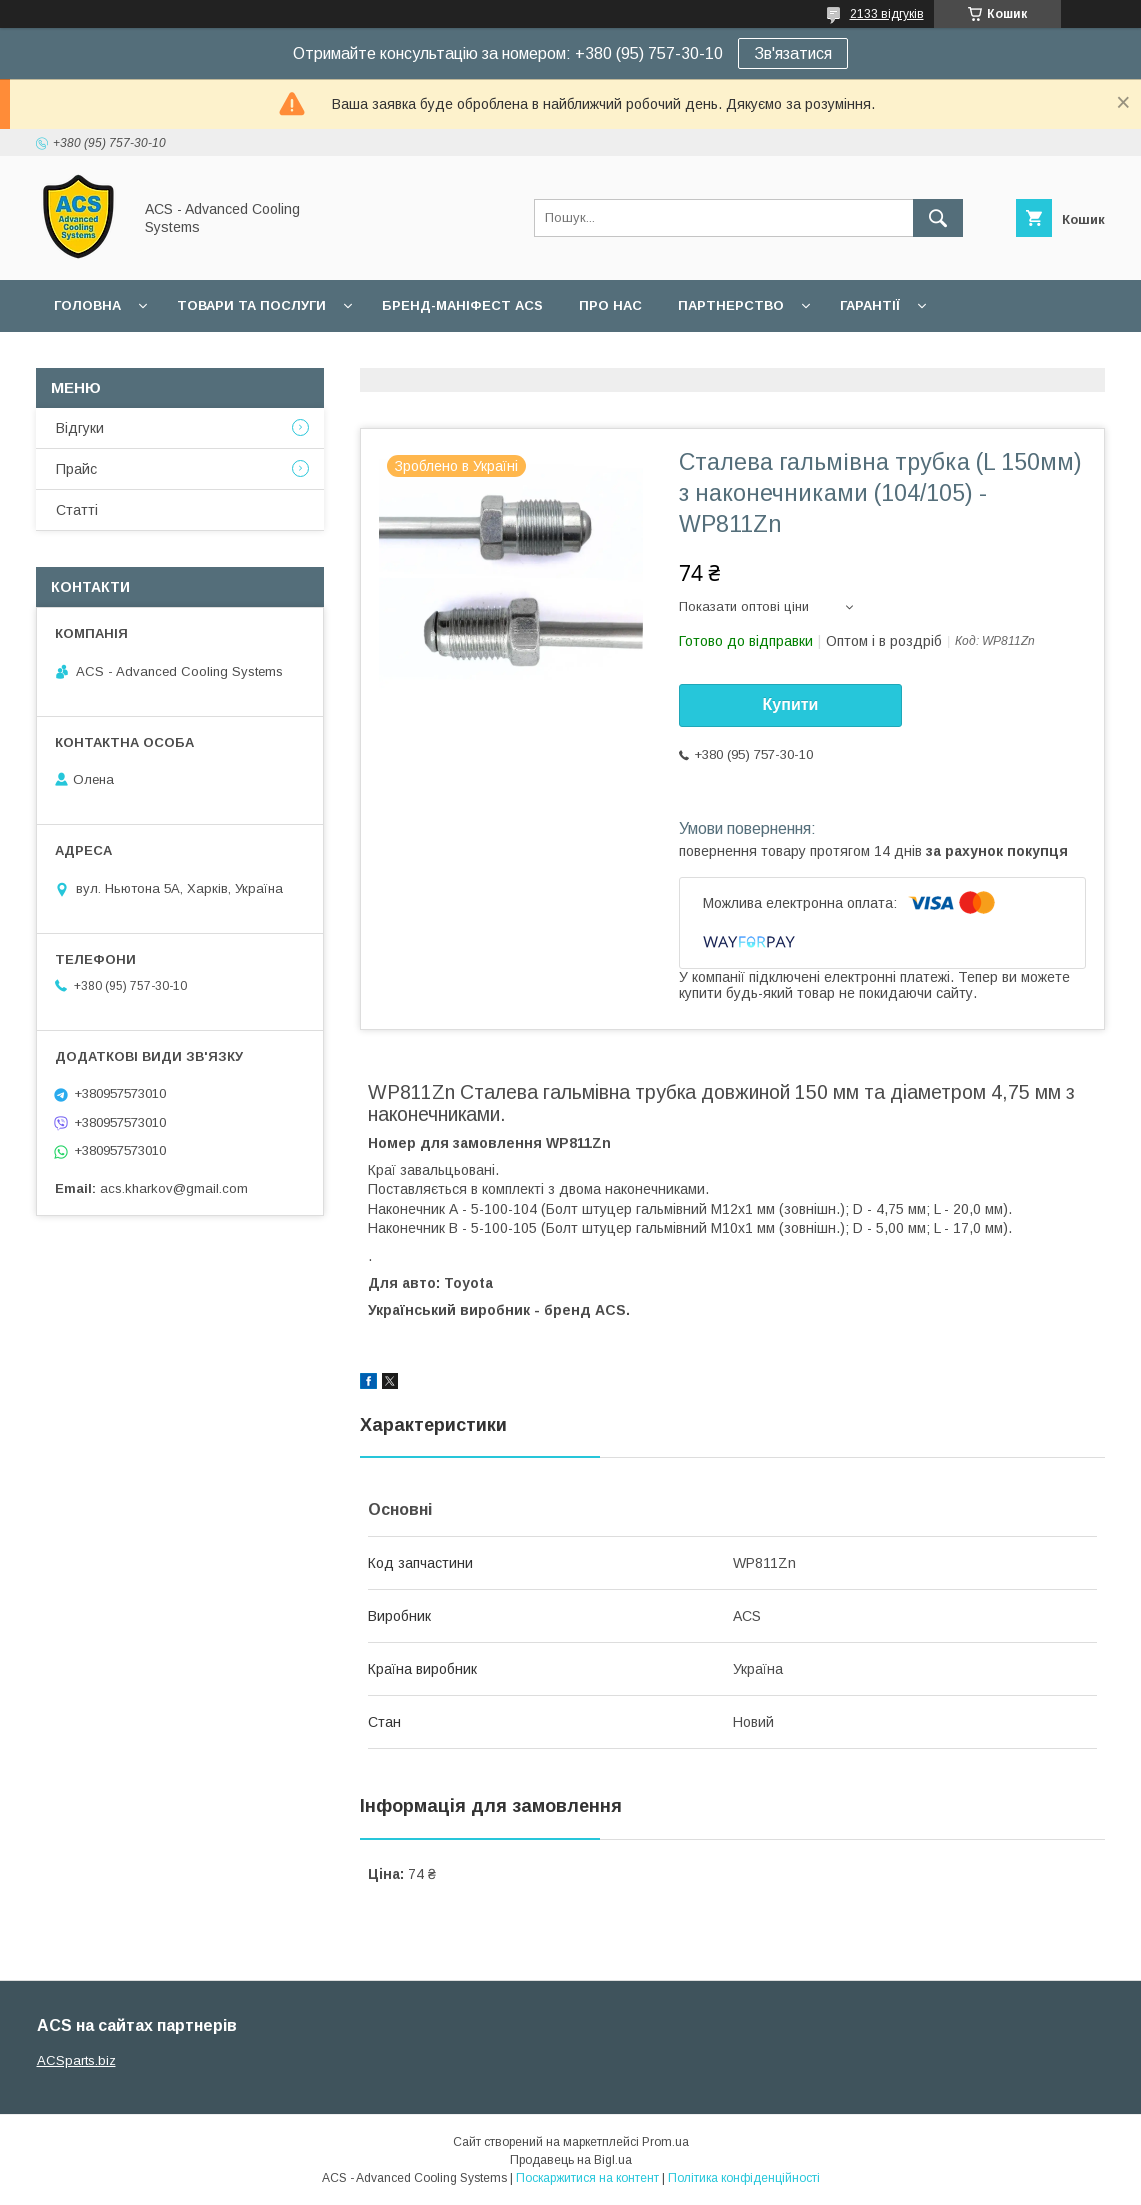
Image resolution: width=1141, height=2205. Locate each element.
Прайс (76, 469)
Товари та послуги (251, 305)
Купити (791, 704)
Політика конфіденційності (744, 2178)
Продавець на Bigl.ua (571, 2160)
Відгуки (80, 428)
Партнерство (731, 305)
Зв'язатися (793, 53)
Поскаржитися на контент (587, 2178)
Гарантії (870, 305)
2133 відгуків (887, 14)
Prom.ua (665, 2142)
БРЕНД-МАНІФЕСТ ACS (462, 305)
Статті (77, 510)
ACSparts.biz (76, 2060)
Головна (87, 305)
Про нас (610, 305)
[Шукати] (938, 218)
